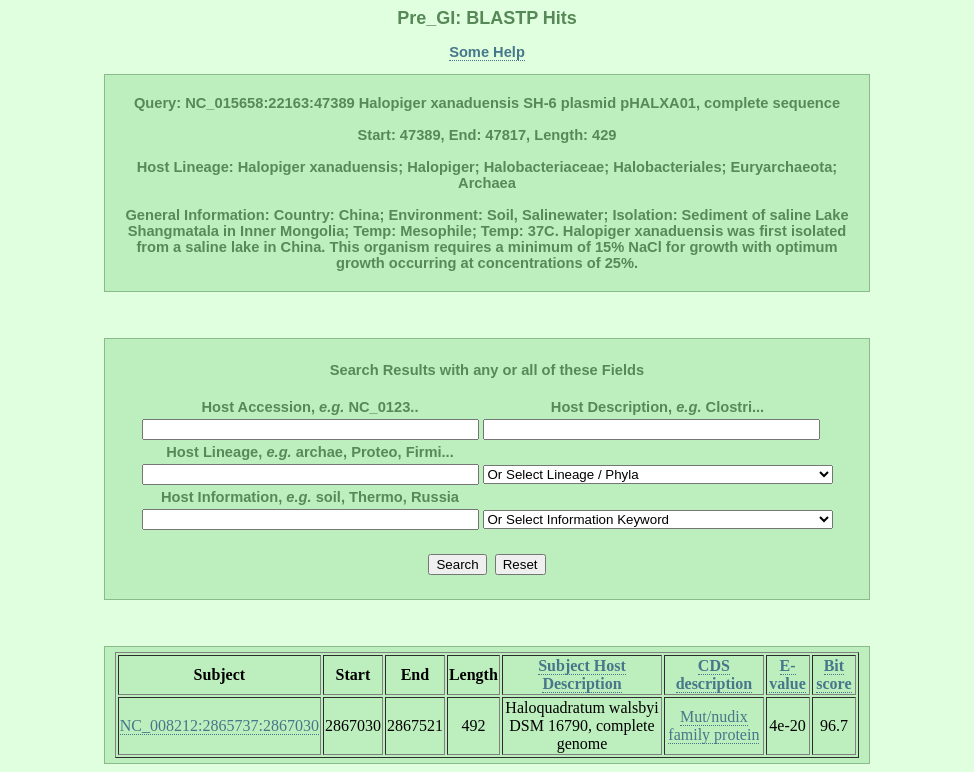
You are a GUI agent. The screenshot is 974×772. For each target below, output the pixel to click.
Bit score (833, 674)
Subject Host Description (582, 674)
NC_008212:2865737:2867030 (219, 725)
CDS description (714, 674)
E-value (787, 674)
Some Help (487, 52)
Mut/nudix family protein (713, 725)
